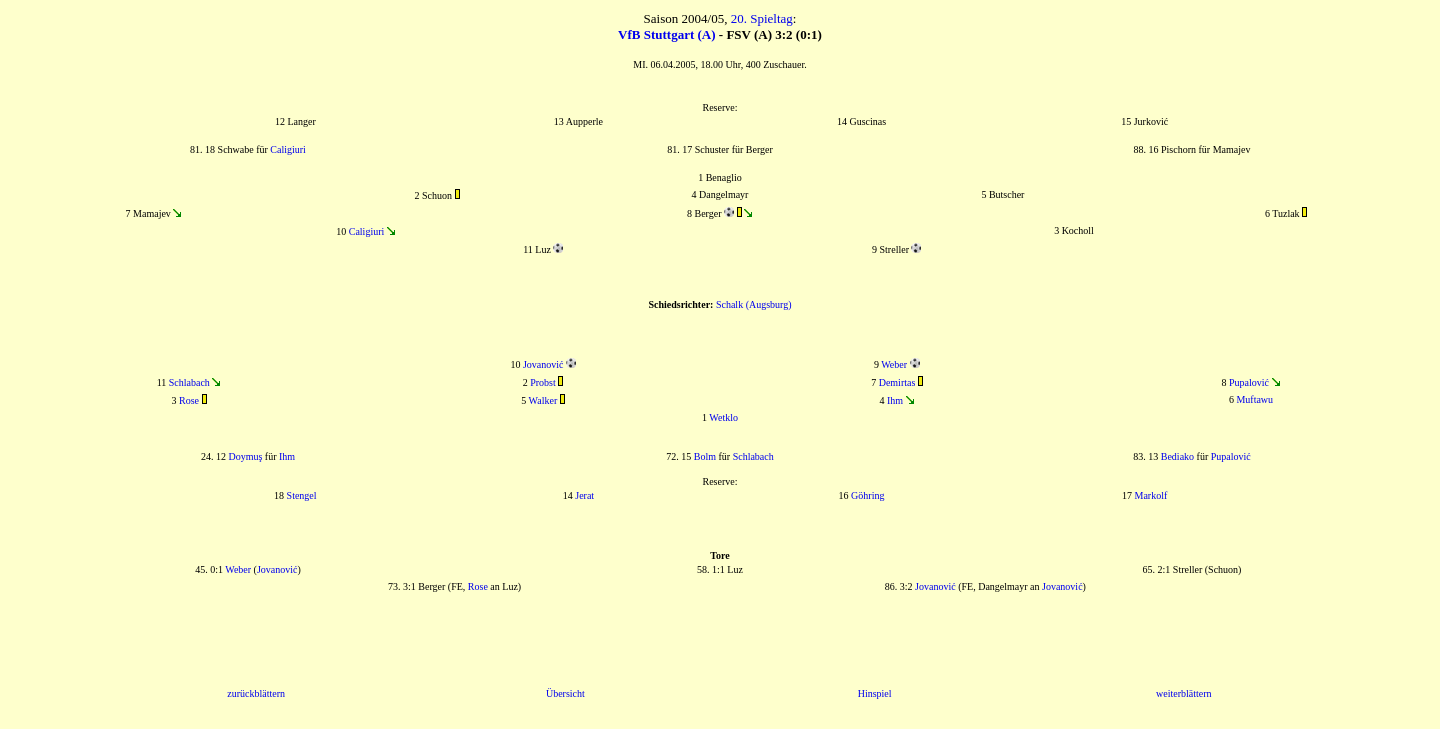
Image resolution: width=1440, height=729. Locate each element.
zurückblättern (256, 693)
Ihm (895, 400)
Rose (189, 400)
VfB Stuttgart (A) (666, 34)
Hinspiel (875, 693)
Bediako (1177, 456)
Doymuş (245, 456)
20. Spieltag (762, 18)
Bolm (705, 456)
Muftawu (1254, 399)
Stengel (302, 495)
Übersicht (565, 693)
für (1202, 456)
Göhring (867, 495)
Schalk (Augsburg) (754, 304)
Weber (894, 364)
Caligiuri (288, 149)
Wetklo (723, 417)
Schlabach (189, 382)
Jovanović (543, 364)
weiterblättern (1184, 693)
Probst (543, 382)
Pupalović (1249, 382)
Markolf (1150, 495)
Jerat (584, 495)
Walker (543, 400)
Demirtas (897, 382)
